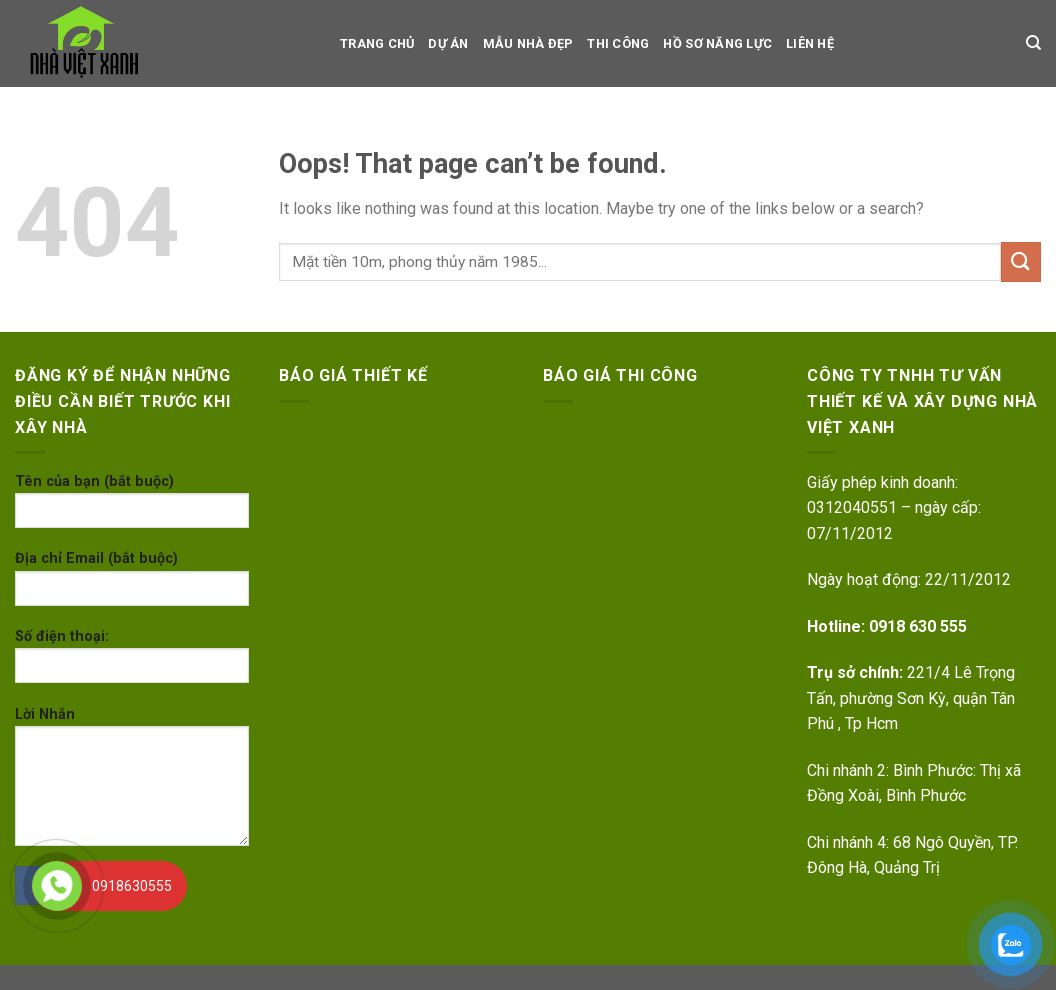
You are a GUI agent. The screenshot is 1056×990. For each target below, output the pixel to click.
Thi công (618, 43)
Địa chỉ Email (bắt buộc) (132, 584)
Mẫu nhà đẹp (528, 43)
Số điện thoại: (132, 662)
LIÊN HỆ (810, 43)
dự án (448, 43)
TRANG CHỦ (377, 43)
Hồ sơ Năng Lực (717, 43)
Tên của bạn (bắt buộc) (132, 507)
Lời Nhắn (132, 783)
